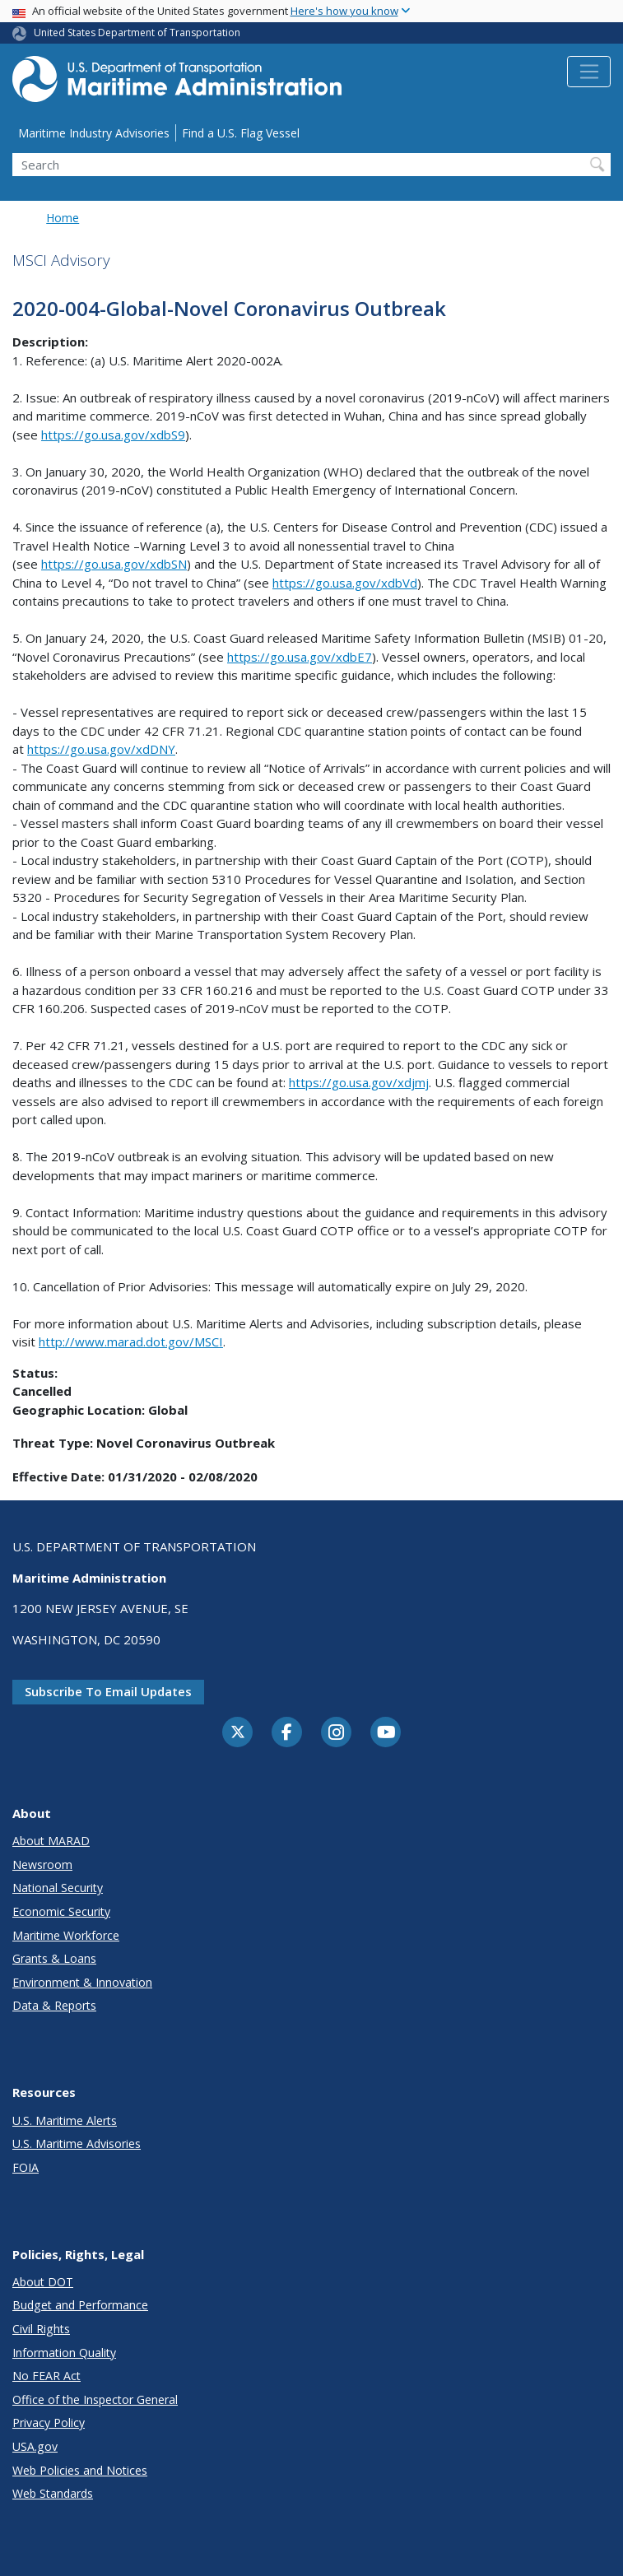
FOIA (25, 2167)
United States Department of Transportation (137, 33)
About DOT (42, 2282)
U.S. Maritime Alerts (64, 2120)
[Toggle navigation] (589, 71)
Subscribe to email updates (108, 1691)
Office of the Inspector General (95, 2399)
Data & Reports (54, 2005)
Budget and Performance (80, 2305)
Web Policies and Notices (79, 2470)
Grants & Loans (54, 1958)
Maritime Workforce (65, 1935)
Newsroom (42, 1864)
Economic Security (61, 1911)
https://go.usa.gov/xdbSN (114, 564)
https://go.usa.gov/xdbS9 (113, 434)
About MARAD (51, 1840)
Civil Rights (41, 2329)
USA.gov (35, 2446)
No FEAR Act (46, 2375)
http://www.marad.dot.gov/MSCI (131, 1341)
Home (62, 218)
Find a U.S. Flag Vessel (241, 133)
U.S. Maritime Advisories (76, 2143)
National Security (57, 1887)
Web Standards (52, 2493)
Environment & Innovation (82, 1982)
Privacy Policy (48, 2422)
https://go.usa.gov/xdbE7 (299, 657)
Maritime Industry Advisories (94, 133)
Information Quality (64, 2352)
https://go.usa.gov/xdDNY (101, 749)
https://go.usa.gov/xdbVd (344, 582)
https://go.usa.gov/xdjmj (359, 1082)
